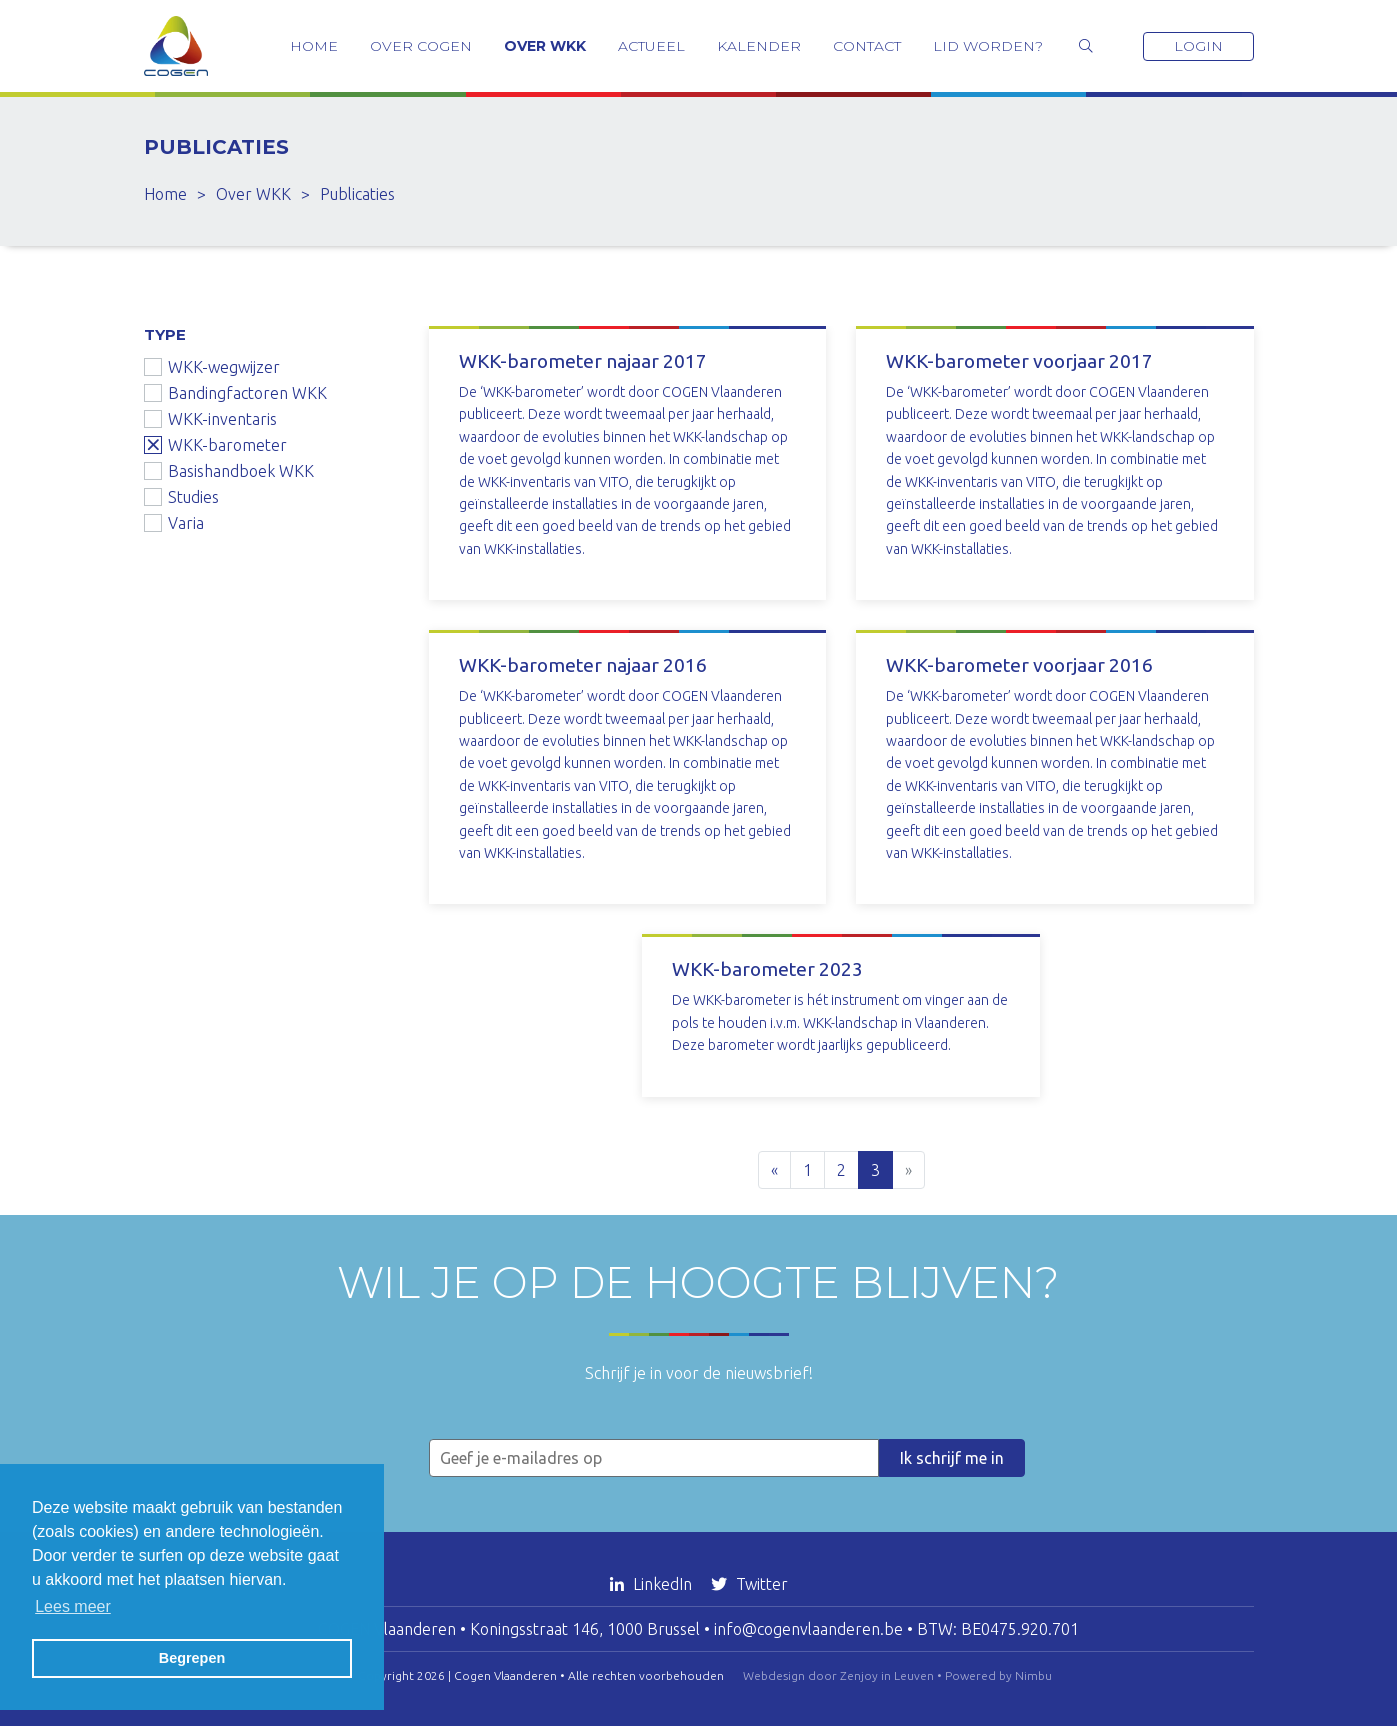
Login (1198, 46)
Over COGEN (421, 46)
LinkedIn (653, 1584)
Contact (867, 46)
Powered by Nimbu (998, 1675)
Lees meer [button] (73, 1606)
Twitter (749, 1584)
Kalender (759, 46)
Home (314, 46)
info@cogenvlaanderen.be (808, 1629)
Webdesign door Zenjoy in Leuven (838, 1675)
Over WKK (545, 46)
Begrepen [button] (192, 1658)
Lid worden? (988, 46)
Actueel (651, 46)
